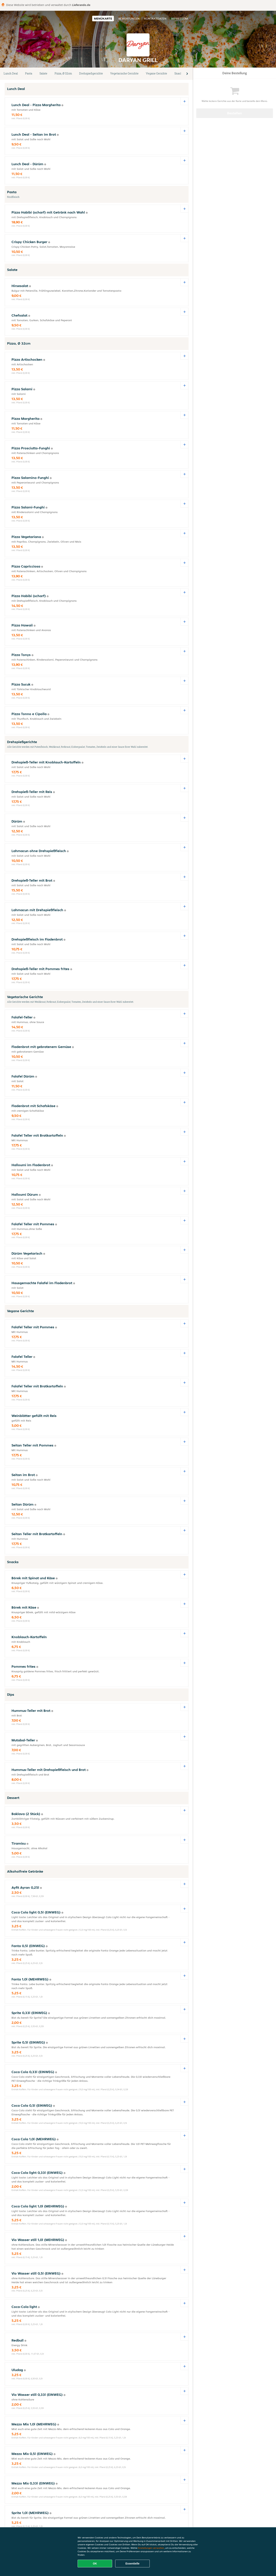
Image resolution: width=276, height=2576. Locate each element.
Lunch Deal (11, 73)
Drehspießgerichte (91, 73)
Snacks (178, 73)
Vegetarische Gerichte (124, 73)
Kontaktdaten (155, 19)
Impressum (179, 19)
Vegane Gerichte (156, 73)
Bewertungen (129, 19)
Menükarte (103, 19)
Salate (43, 73)
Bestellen (234, 113)
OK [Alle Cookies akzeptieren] (95, 2563)
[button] (187, 74)
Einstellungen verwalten (151, 2547)
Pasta (28, 73)
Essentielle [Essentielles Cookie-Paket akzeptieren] (132, 2563)
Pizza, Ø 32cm (63, 73)
